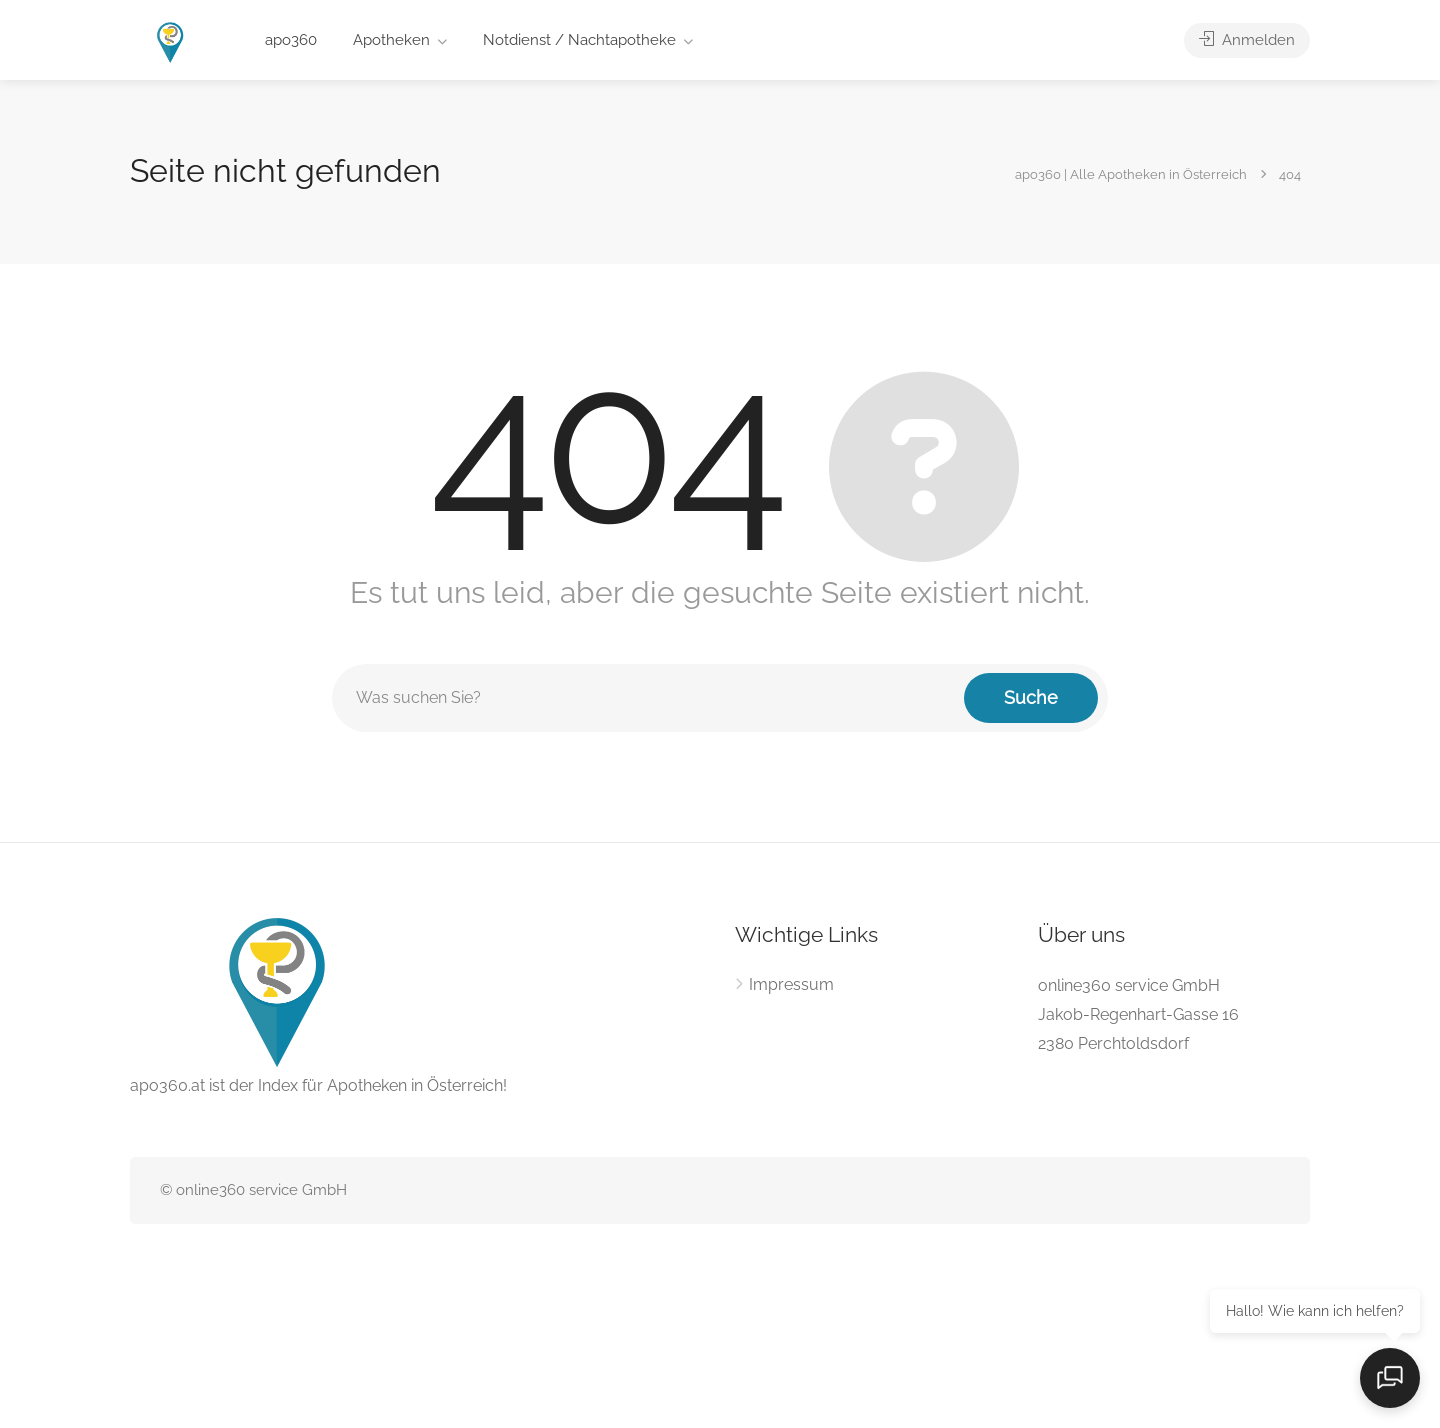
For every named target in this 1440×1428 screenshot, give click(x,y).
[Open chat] (1390, 1378)
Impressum (791, 984)
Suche (1031, 697)
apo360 (291, 40)
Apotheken (391, 40)
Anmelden (1247, 40)
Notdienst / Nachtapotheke (579, 40)
